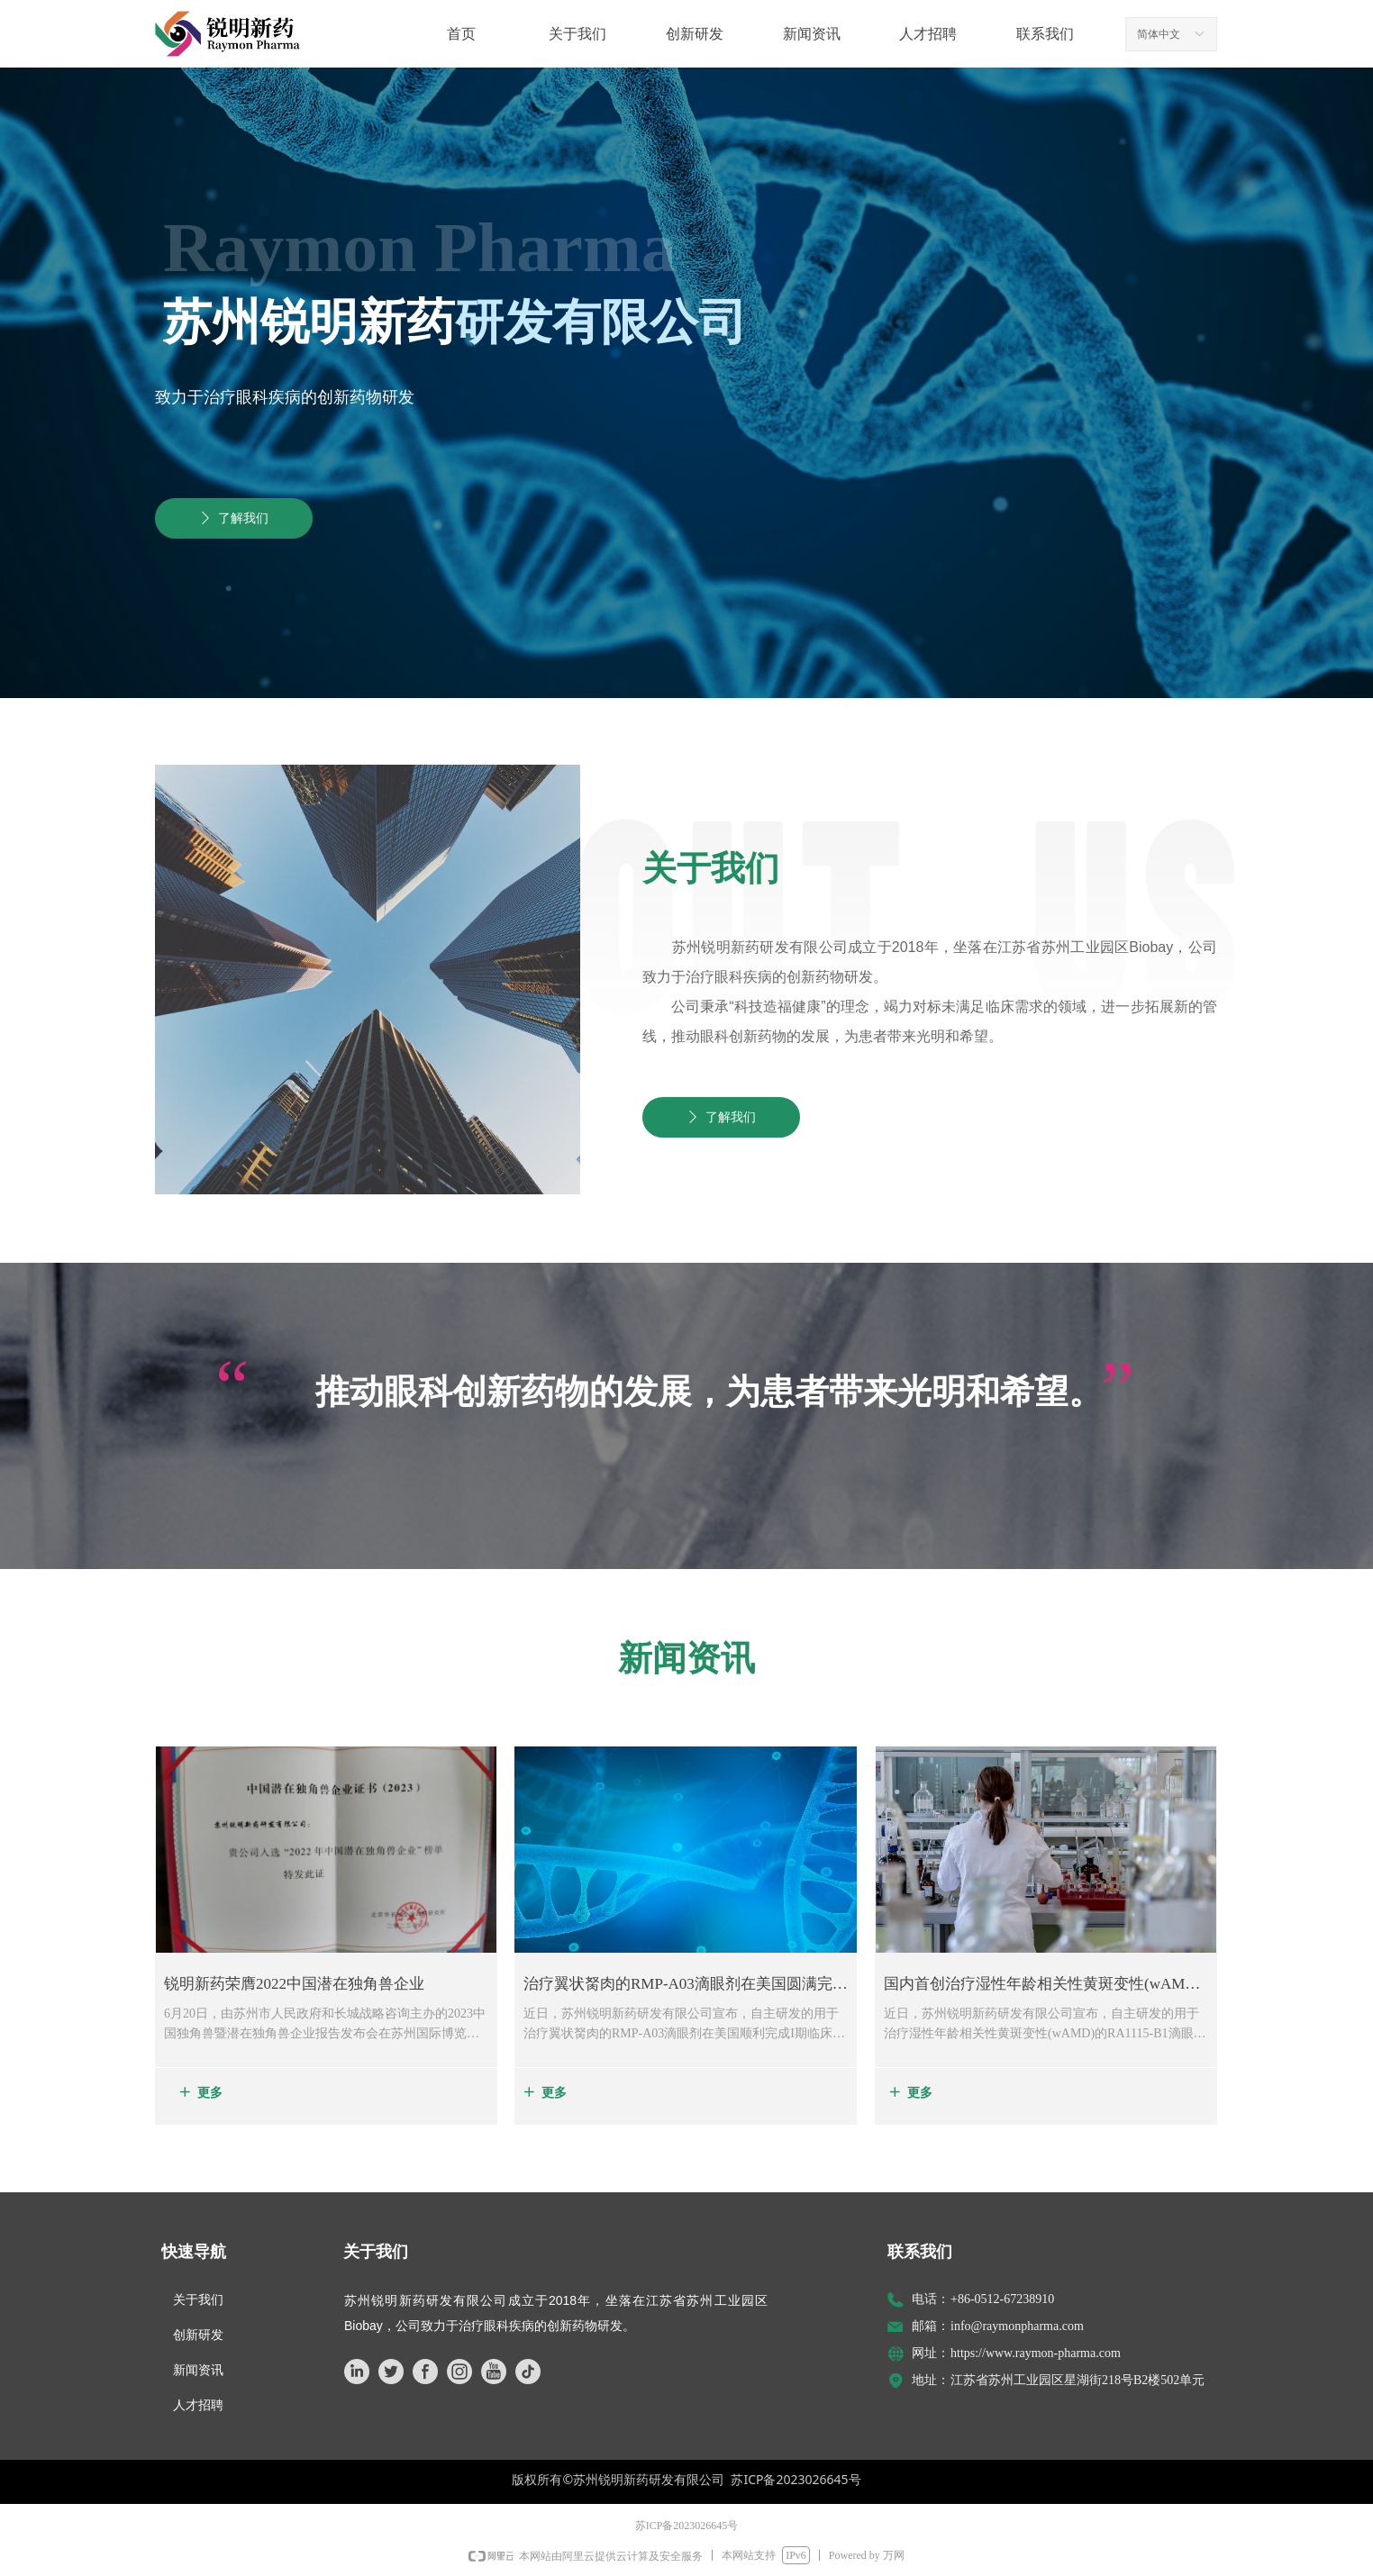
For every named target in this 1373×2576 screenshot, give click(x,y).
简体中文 (1158, 34)
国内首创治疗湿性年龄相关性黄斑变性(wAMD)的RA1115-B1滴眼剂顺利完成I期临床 (1042, 1987)
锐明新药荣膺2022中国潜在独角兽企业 (294, 1983)
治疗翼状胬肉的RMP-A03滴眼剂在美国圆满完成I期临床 (685, 1987)
